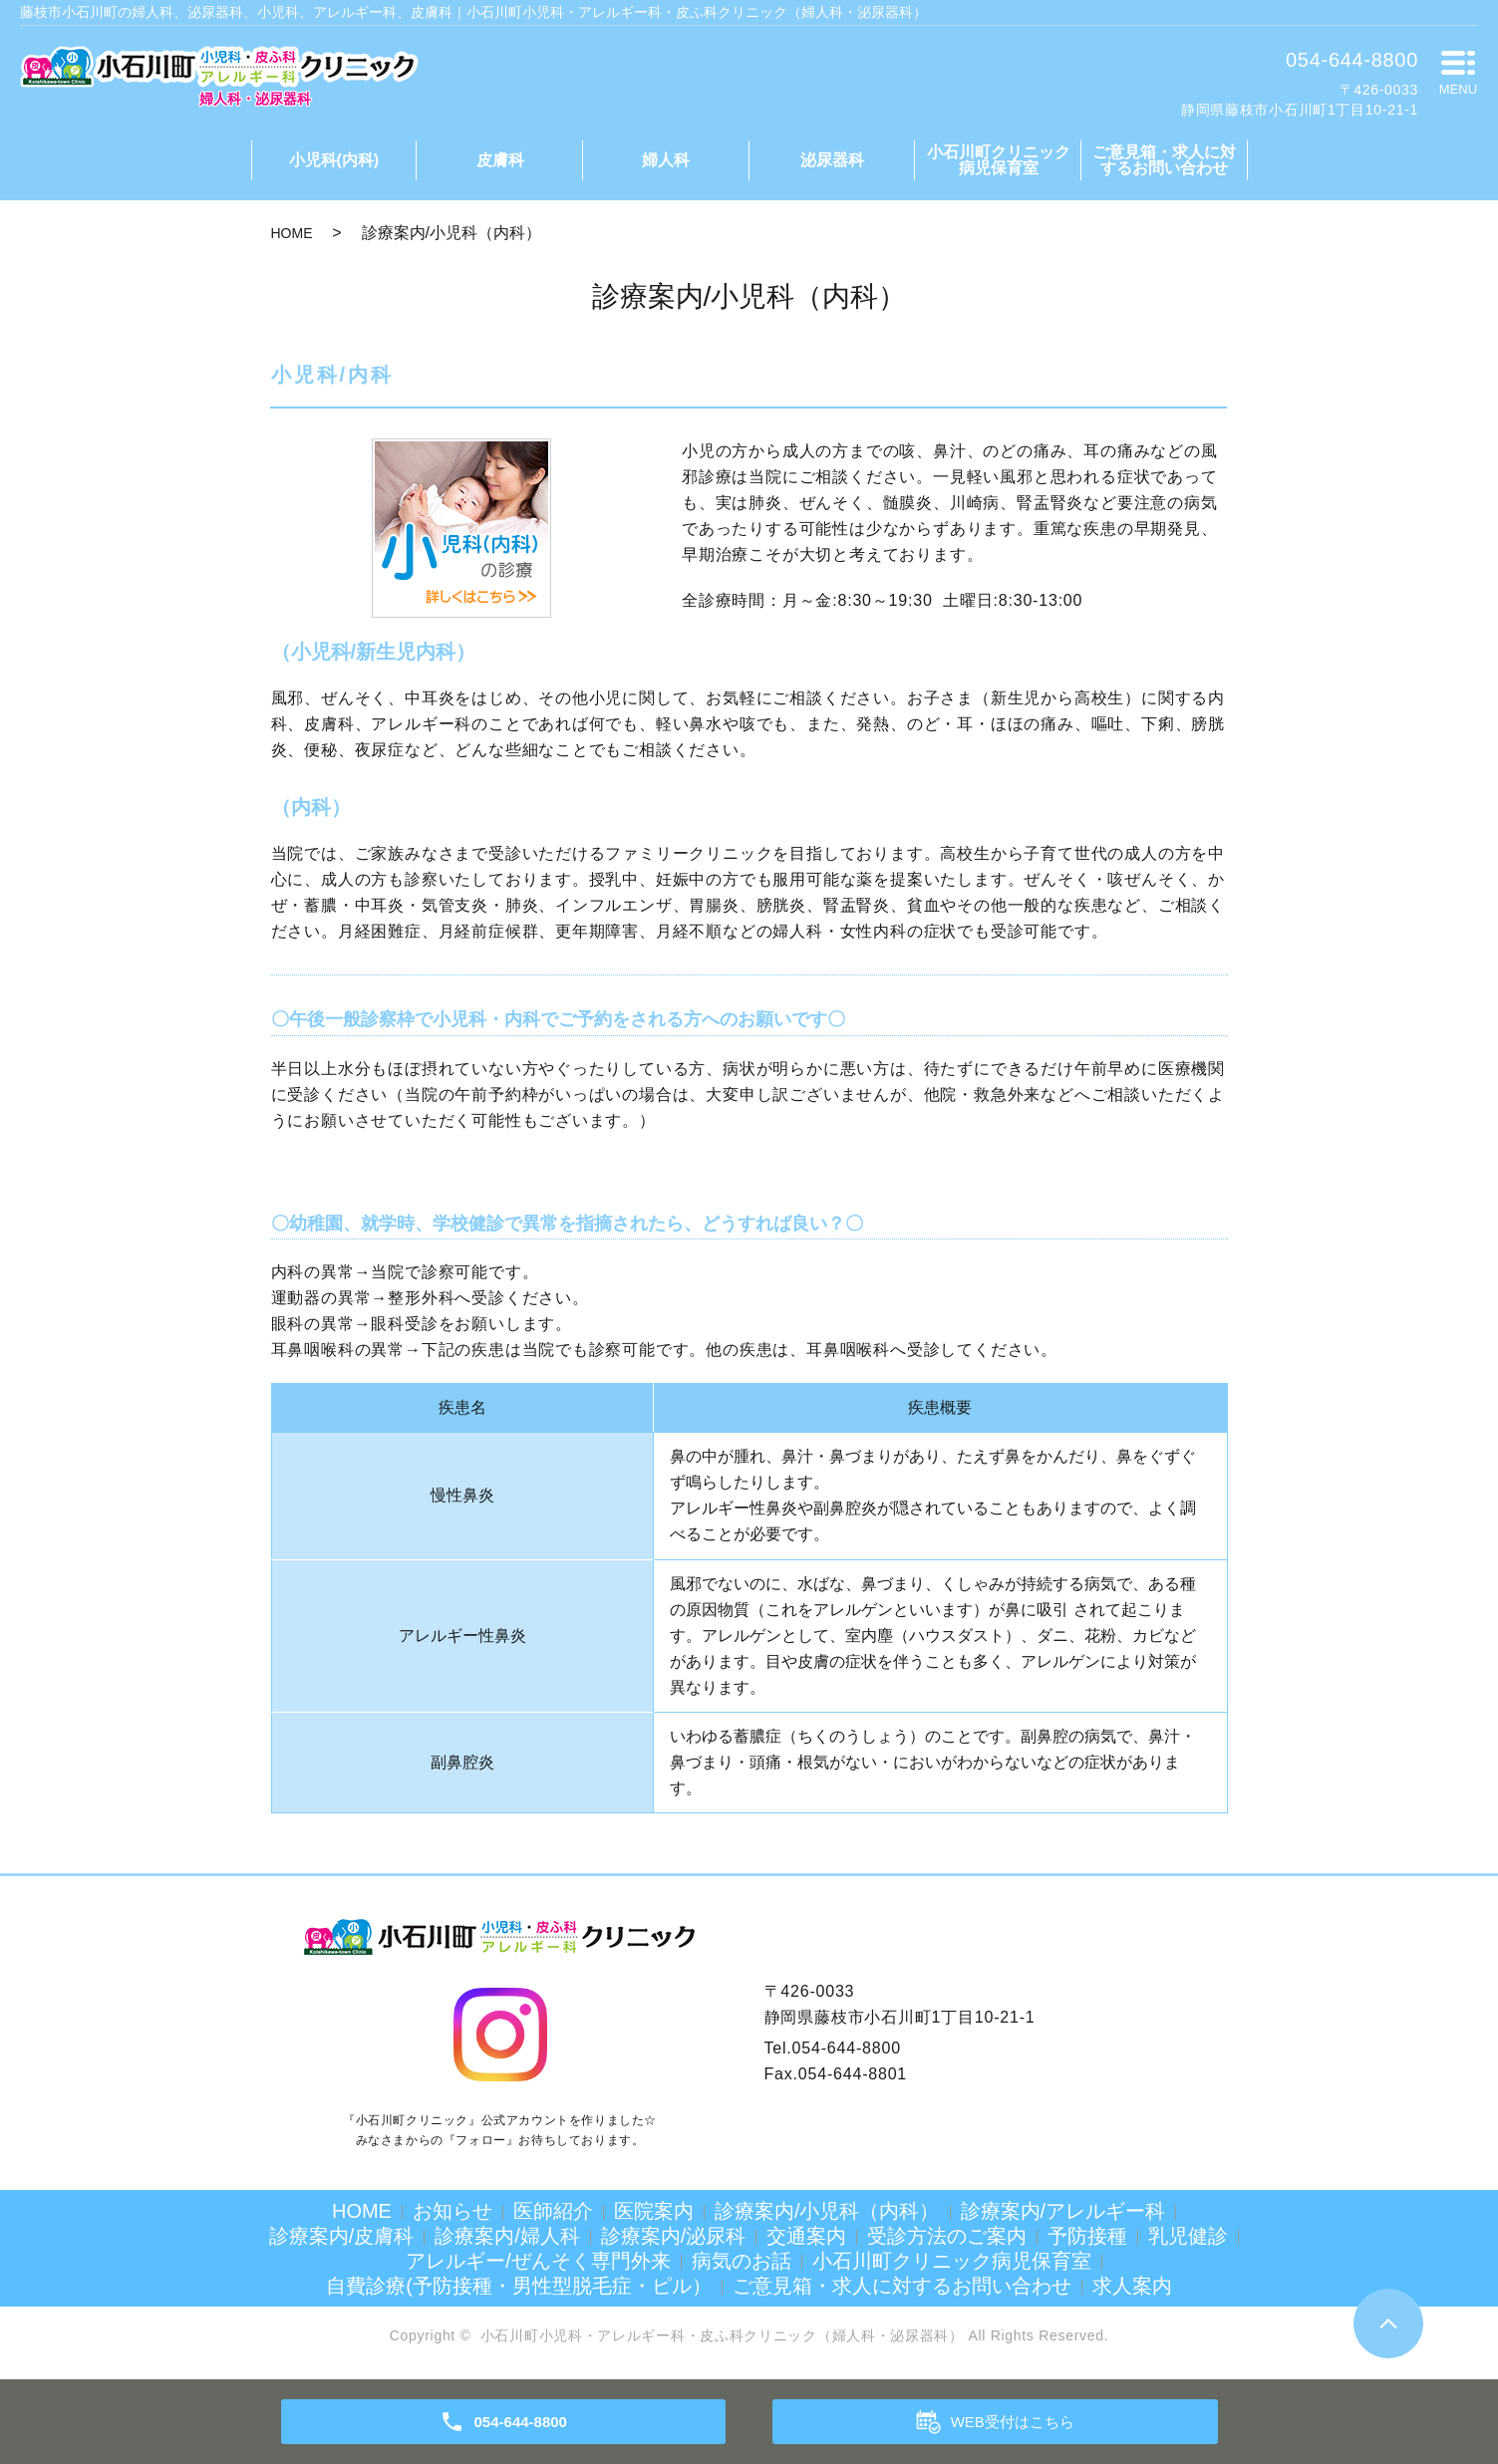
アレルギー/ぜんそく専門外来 (538, 2261)
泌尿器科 (832, 159)
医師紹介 (553, 2211)
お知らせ (452, 2211)
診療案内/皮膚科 (342, 2236)
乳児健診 (1188, 2236)
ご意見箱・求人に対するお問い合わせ (1164, 159)
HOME (292, 233)
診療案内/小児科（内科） (827, 2211)
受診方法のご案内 (947, 2236)
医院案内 (654, 2211)
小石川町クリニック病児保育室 (998, 159)
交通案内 (806, 2236)
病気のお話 (741, 2261)
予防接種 (1087, 2236)
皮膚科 (500, 159)
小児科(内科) (334, 159)
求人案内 (1132, 2286)
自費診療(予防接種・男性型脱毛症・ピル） (519, 2286)
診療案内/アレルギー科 (1063, 2211)
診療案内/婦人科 (507, 2236)
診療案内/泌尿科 (674, 2236)
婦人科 (666, 159)
